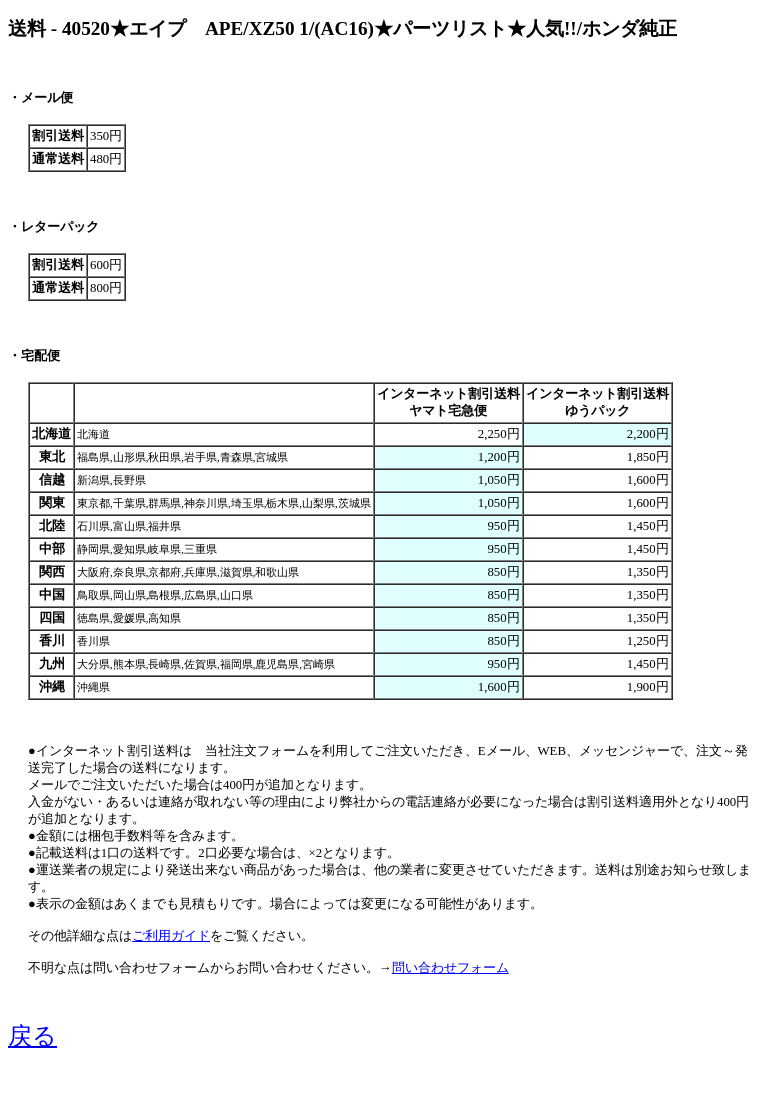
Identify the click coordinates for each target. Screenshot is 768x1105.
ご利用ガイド (171, 936)
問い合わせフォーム (450, 968)
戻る (32, 1036)
